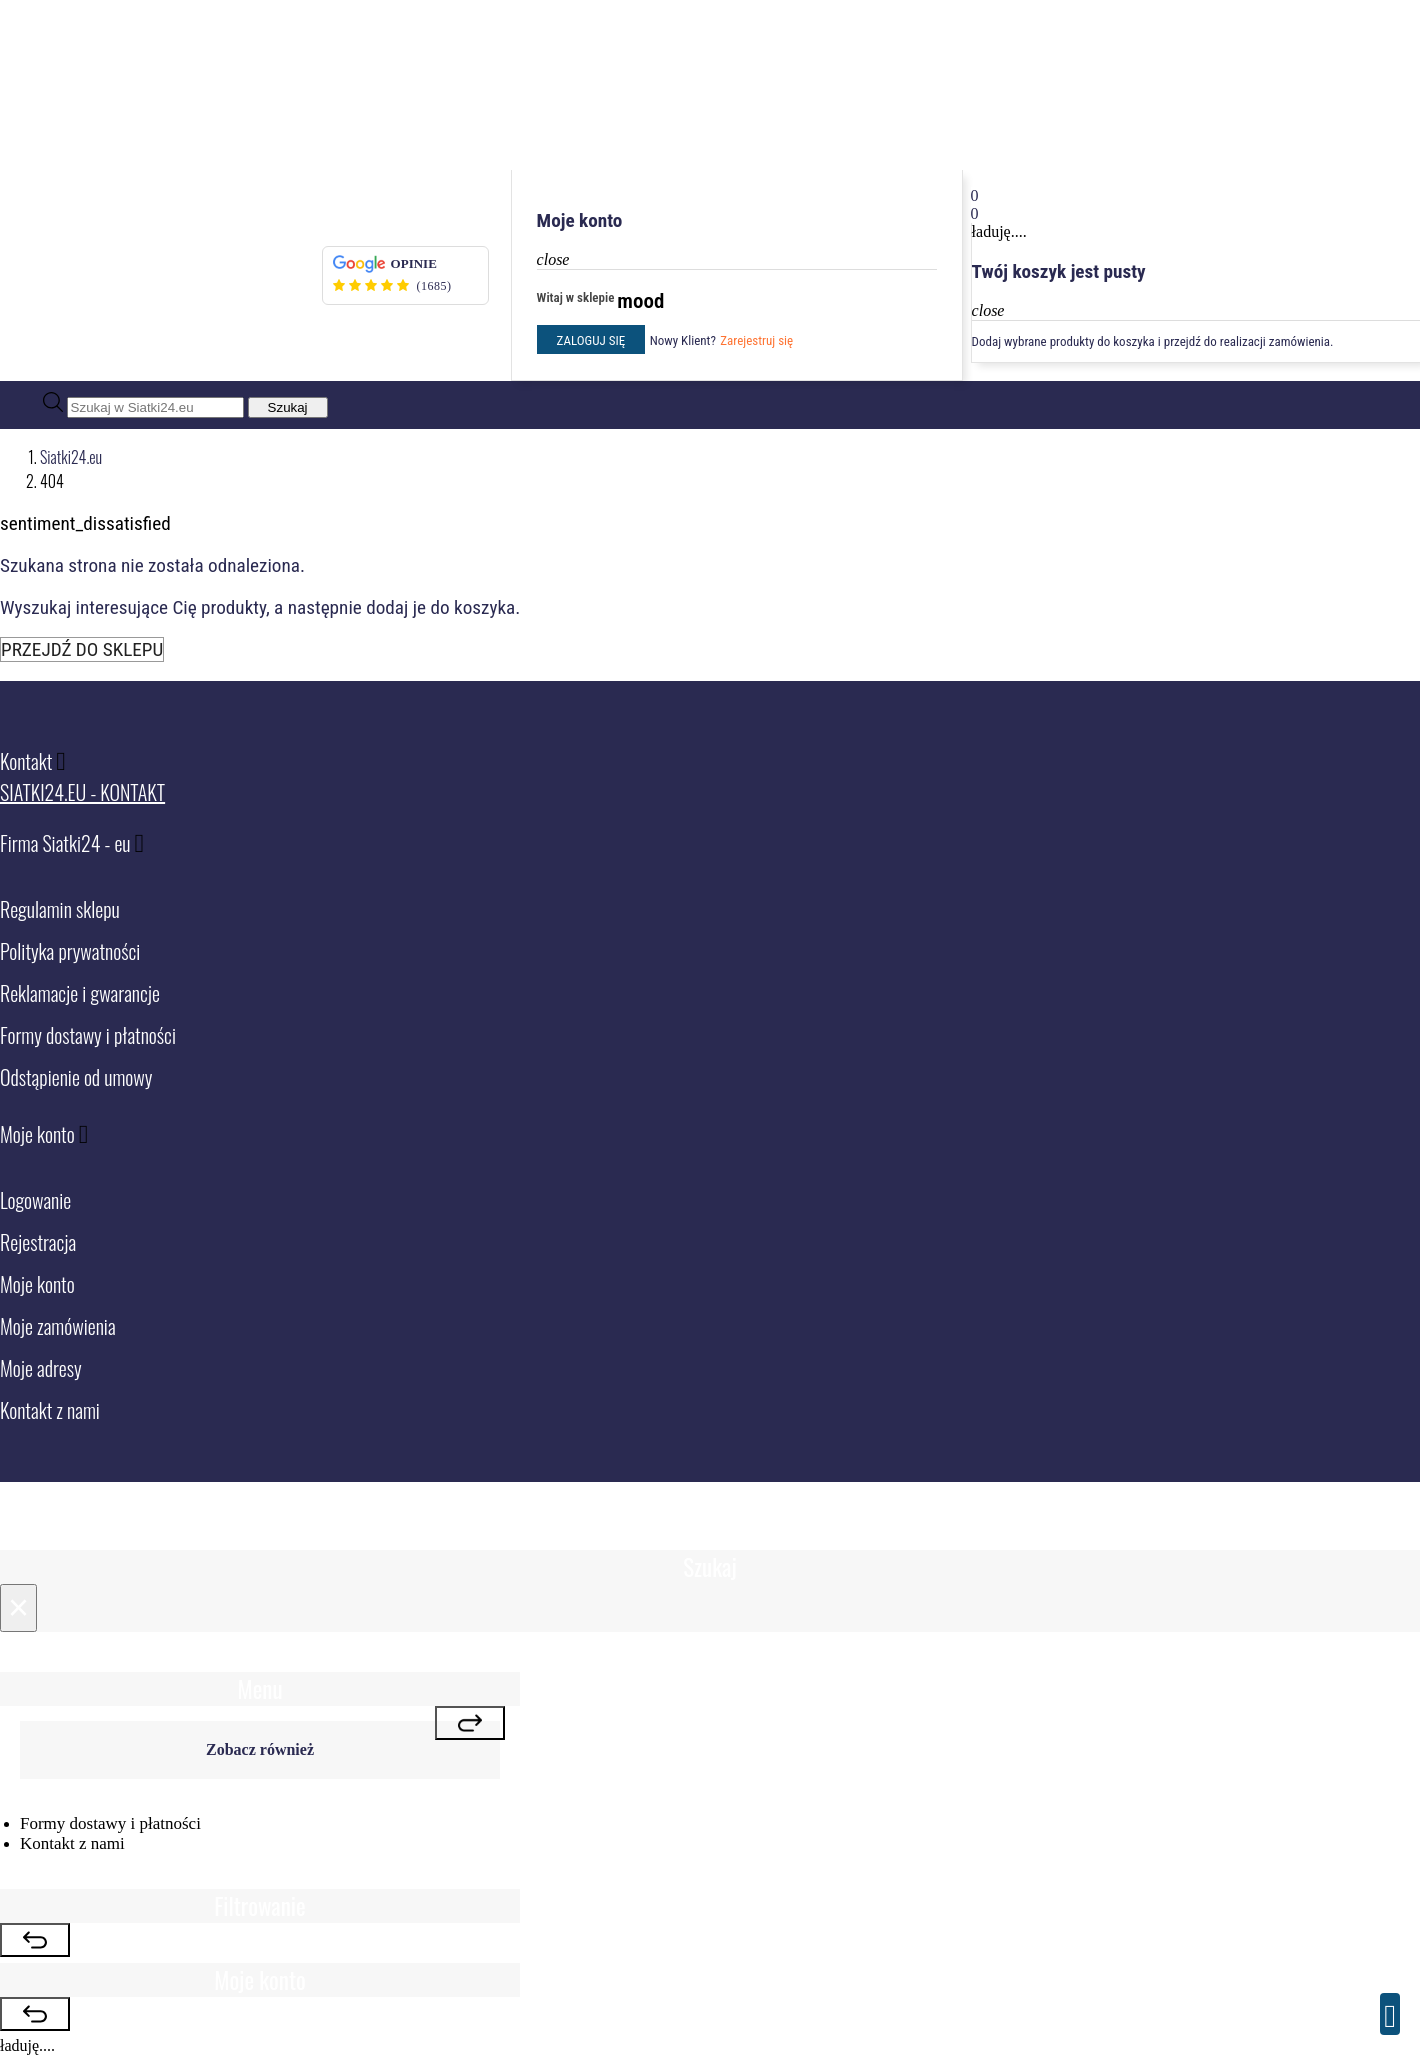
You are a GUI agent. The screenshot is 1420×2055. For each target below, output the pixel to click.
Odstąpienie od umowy (76, 1077)
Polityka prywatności (70, 951)
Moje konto (37, 1284)
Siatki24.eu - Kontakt (82, 792)
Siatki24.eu (71, 457)
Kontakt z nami (50, 1410)
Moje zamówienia (58, 1326)
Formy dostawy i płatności (88, 1035)
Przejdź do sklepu (82, 649)
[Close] (18, 1608)
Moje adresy (41, 1368)
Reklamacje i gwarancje (80, 993)
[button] (1194, 196)
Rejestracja (38, 1242)
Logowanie (35, 1200)
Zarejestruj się (756, 340)
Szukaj (288, 407)
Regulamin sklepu (60, 909)
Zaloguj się (591, 340)
